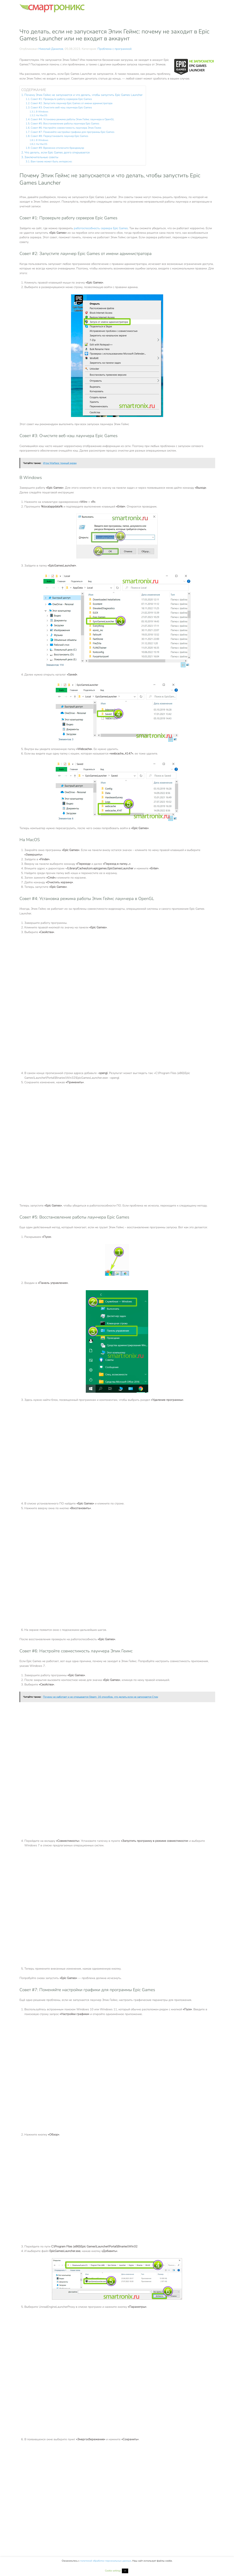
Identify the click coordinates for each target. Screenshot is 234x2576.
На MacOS (41, 115)
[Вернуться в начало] (52, 8)
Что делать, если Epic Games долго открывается (57, 152)
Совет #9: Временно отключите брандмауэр (57, 148)
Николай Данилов (51, 49)
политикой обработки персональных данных (105, 2560)
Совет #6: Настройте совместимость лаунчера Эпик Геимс (66, 128)
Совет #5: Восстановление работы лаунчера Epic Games (65, 123)
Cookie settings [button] (113, 2570)
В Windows (42, 111)
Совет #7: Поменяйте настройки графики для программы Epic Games (72, 132)
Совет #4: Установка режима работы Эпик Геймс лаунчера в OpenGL (72, 119)
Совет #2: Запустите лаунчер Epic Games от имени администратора (71, 103)
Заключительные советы (41, 157)
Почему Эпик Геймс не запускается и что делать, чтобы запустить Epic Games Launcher (83, 95)
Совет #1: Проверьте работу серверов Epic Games (61, 99)
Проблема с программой (114, 49)
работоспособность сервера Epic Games (101, 228)
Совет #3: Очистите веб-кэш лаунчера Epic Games (61, 107)
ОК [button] (125, 2571)
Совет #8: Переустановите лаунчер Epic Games (59, 136)
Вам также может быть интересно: (51, 161)
